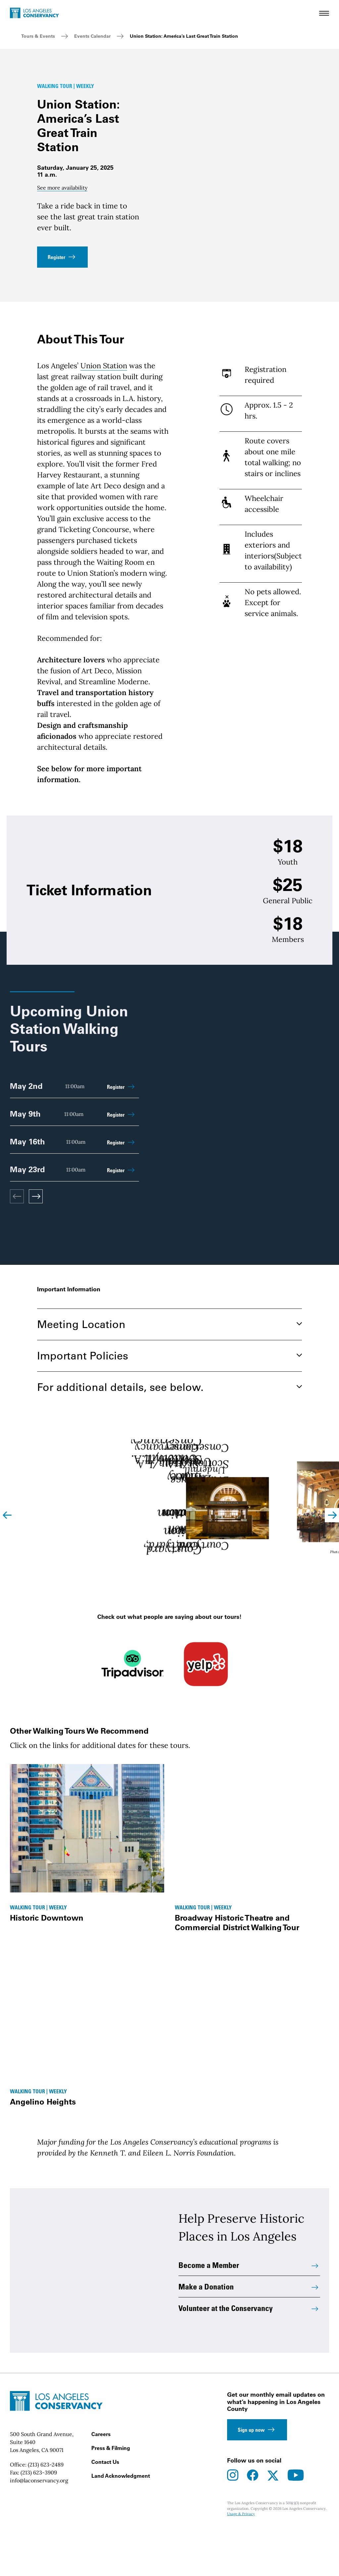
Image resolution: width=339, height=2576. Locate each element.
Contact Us (105, 2508)
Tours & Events (38, 36)
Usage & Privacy (241, 2560)
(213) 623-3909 (39, 2518)
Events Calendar (92, 36)
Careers (101, 2480)
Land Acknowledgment (120, 2522)
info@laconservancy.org (39, 2526)
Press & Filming (110, 2494)
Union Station (103, 365)
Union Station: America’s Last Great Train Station (184, 36)
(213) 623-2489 (46, 2511)
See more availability (62, 187)
